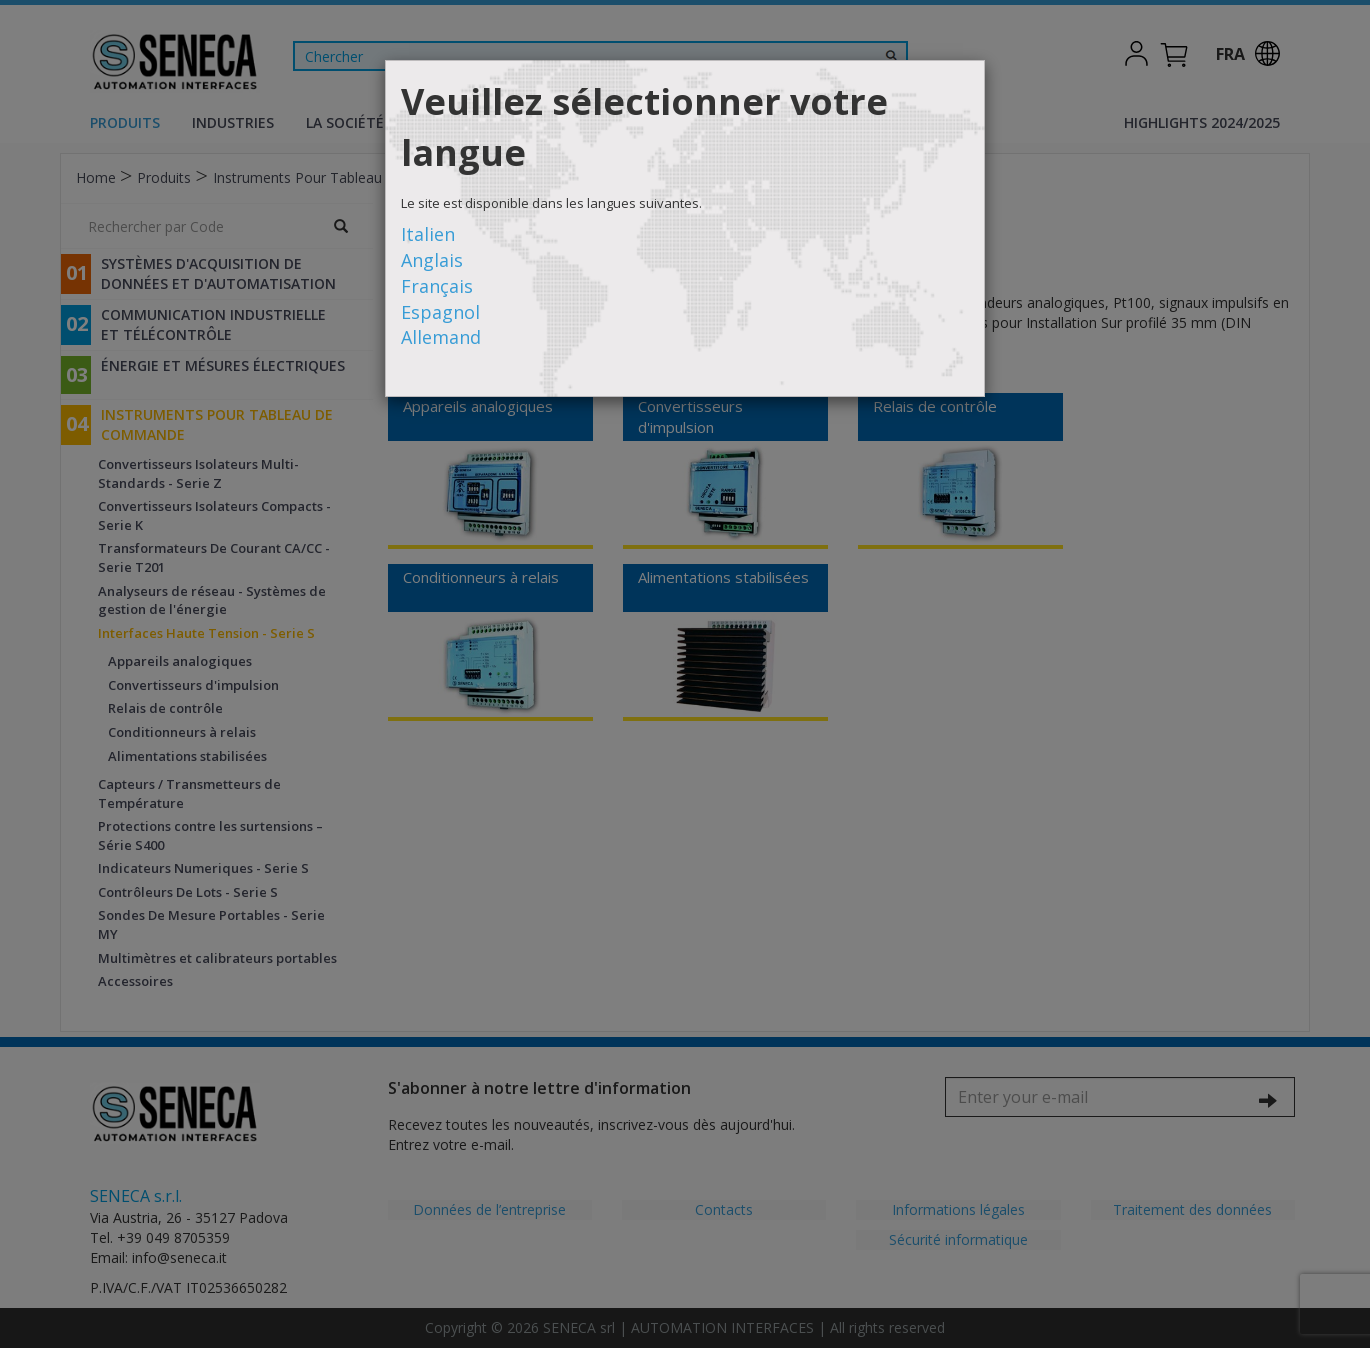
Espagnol (440, 312)
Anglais (432, 260)
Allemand (441, 337)
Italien (428, 234)
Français (437, 286)
